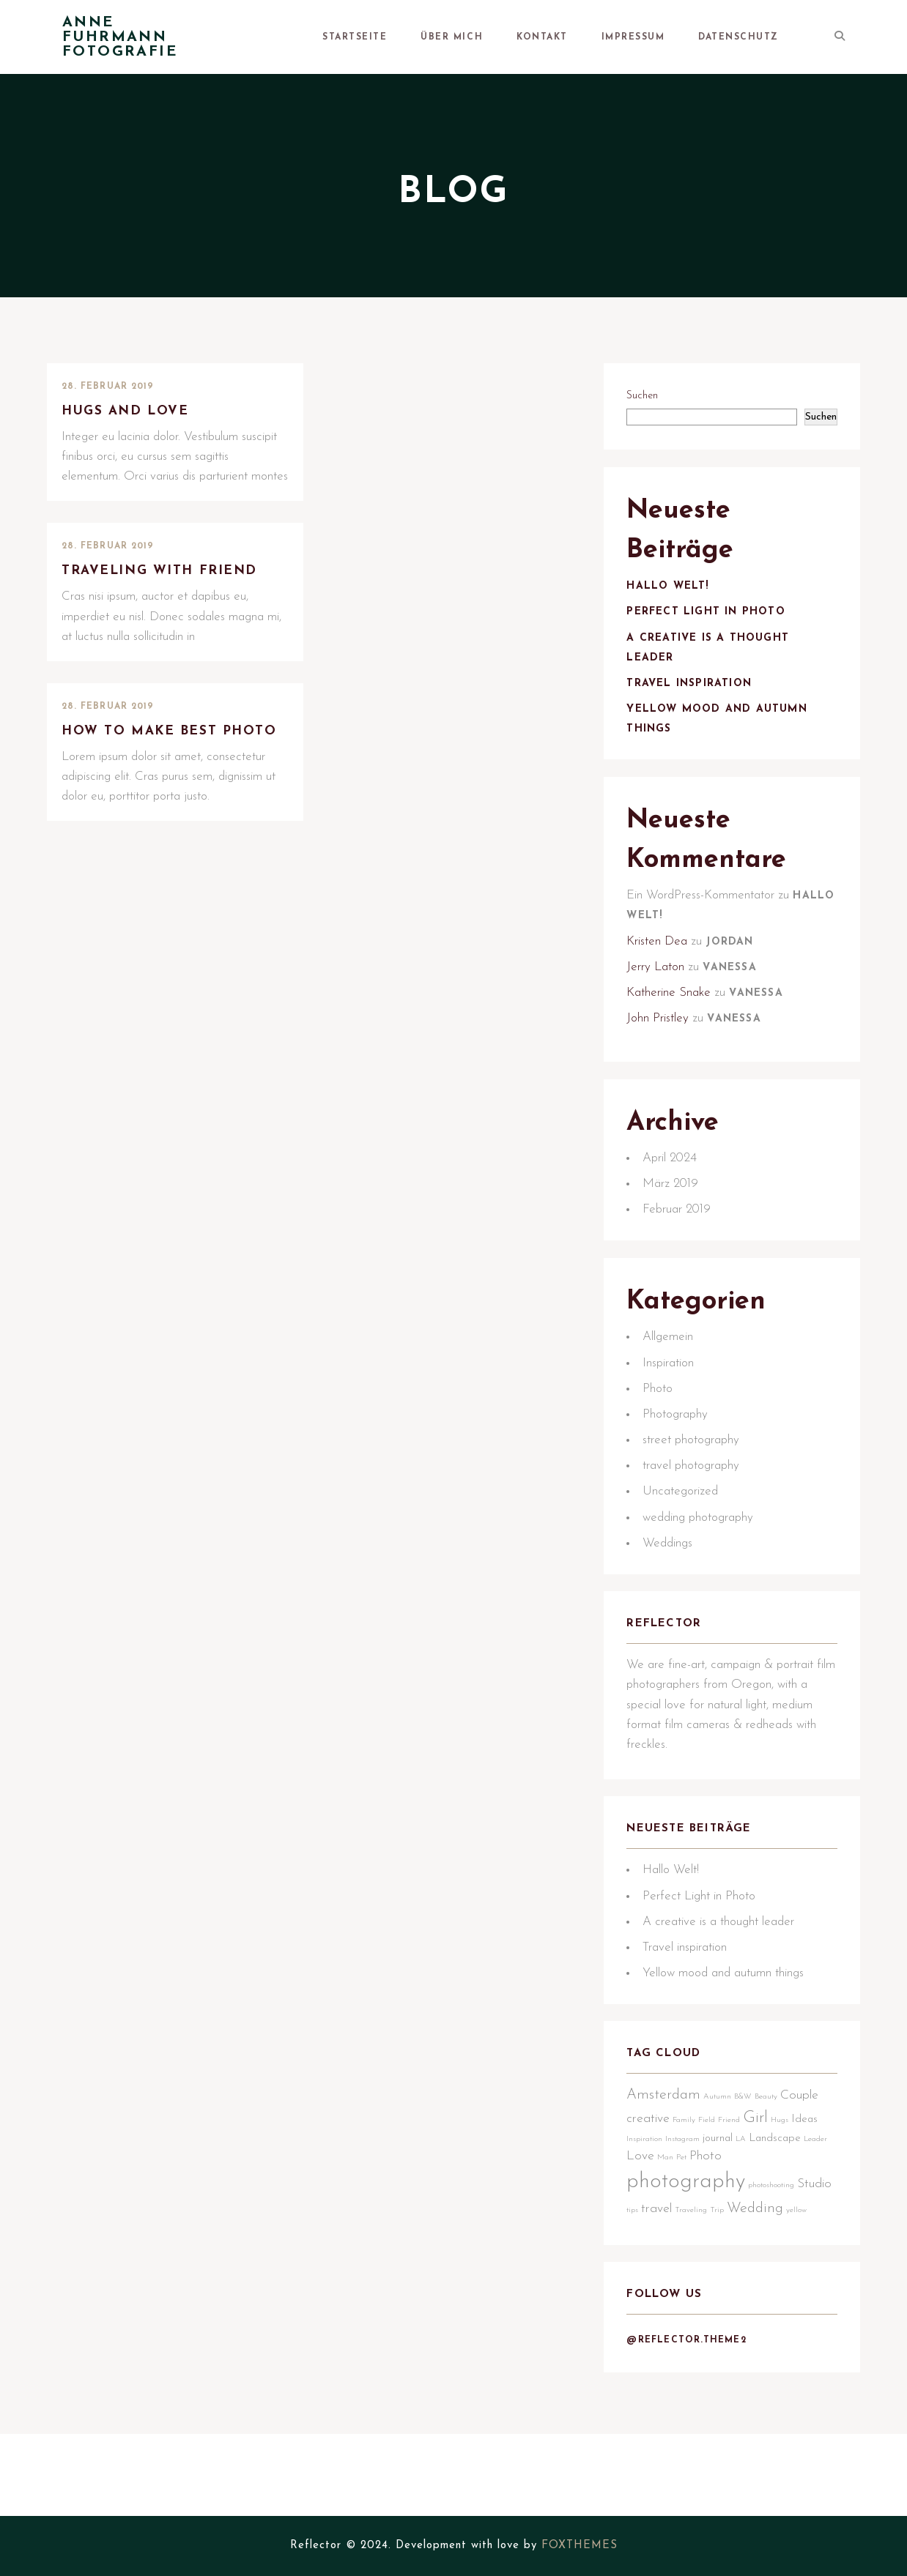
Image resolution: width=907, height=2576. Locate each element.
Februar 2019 (683, 1257)
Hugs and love (132, 412)
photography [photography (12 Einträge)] (692, 2285)
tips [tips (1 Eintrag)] (676, 2314)
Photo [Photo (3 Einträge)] (738, 2260)
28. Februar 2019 (108, 386)
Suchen (648, 400)
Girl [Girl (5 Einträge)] (761, 2222)
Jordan (736, 974)
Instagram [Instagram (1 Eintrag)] (689, 2242)
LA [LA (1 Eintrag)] (747, 2242)
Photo (664, 1449)
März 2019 (677, 1231)
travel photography (697, 1527)
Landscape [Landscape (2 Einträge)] (781, 2241)
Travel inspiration (695, 702)
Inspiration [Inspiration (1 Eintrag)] (651, 2242)
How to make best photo (147, 746)
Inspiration (674, 1424)
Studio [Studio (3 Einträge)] (650, 2313)
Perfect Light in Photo (712, 630)
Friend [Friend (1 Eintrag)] (736, 2224)
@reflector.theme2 (692, 2473)
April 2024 (676, 1205)
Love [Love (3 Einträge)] (673, 2260)
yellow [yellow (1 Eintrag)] (643, 2333)
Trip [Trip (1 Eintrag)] (761, 2314)
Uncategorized (687, 1552)
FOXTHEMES (579, 2545)
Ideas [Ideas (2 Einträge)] (811, 2223)
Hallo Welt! (674, 605)
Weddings (674, 1604)
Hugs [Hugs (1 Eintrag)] (786, 2224)
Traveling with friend (168, 574)
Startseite (463, 37)
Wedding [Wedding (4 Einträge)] (799, 2312)
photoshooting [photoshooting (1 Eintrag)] (778, 2289)
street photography (697, 1501)
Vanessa (736, 1000)
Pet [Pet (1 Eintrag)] (714, 2261)
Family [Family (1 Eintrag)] (690, 2224)
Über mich (537, 37)
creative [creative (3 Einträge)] (654, 2222)
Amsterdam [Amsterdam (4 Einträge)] (670, 2199)
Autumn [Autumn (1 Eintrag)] (724, 2201)
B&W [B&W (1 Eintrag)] (749, 2201)
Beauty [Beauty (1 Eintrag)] (772, 2201)
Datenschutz (757, 37)
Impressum (675, 37)
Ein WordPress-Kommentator (707, 928)
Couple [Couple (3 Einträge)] (806, 2199)
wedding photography (704, 1578)
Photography (681, 1476)
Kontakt (606, 37)
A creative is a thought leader (725, 2011)
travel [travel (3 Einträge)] (700, 2313)
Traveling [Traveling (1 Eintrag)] (735, 2314)
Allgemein (674, 1398)
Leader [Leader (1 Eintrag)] (644, 2261)
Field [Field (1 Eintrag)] (713, 2224)
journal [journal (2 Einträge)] (724, 2241)
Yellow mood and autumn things (729, 2062)
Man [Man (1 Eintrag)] (698, 2261)
